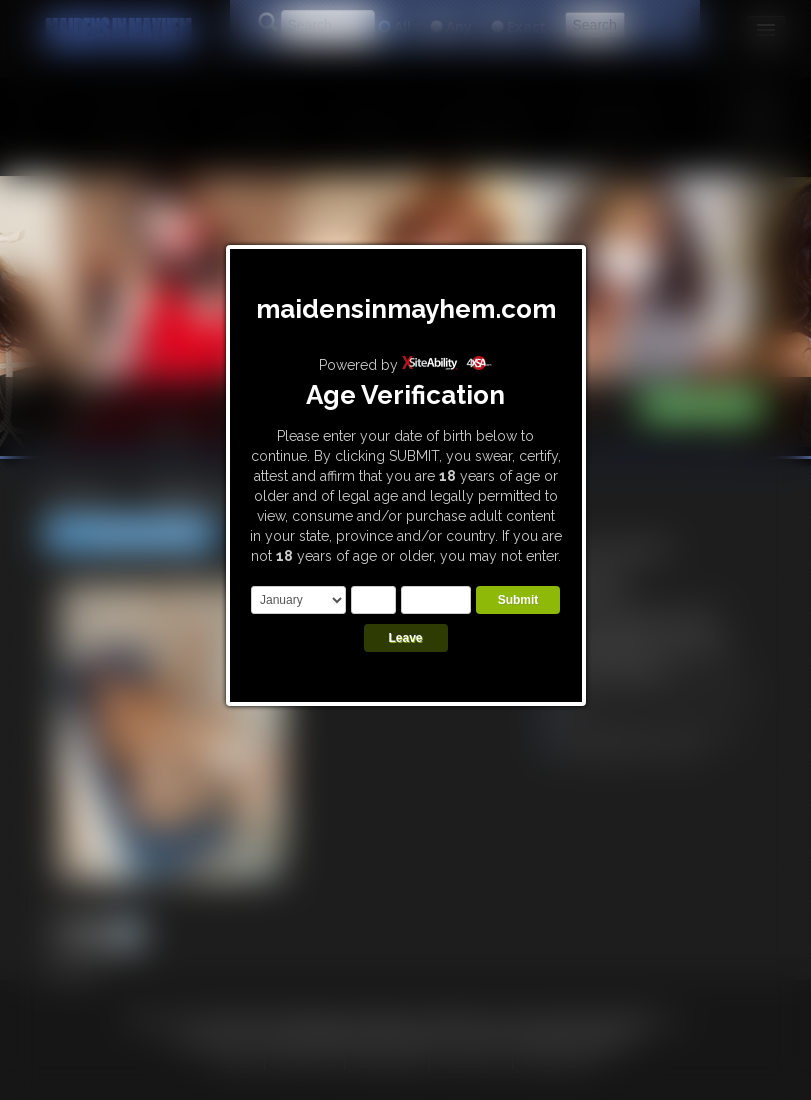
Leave (405, 638)
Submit (518, 600)
